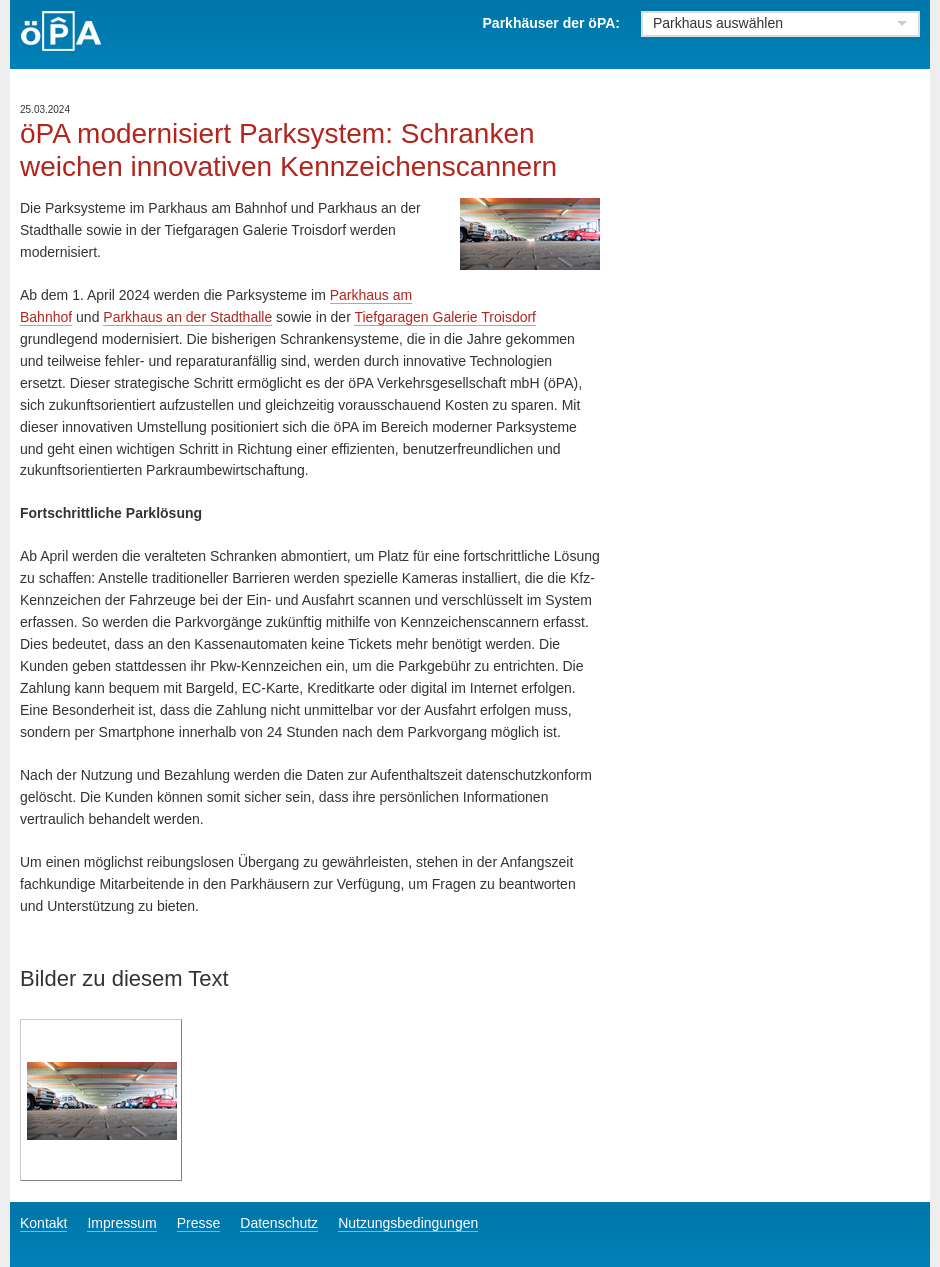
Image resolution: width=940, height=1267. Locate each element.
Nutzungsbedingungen (408, 1223)
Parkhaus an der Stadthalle (187, 317)
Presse (199, 1223)
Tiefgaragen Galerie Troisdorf (445, 317)
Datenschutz (279, 1223)
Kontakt (43, 1223)
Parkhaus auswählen (718, 23)
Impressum (121, 1223)
